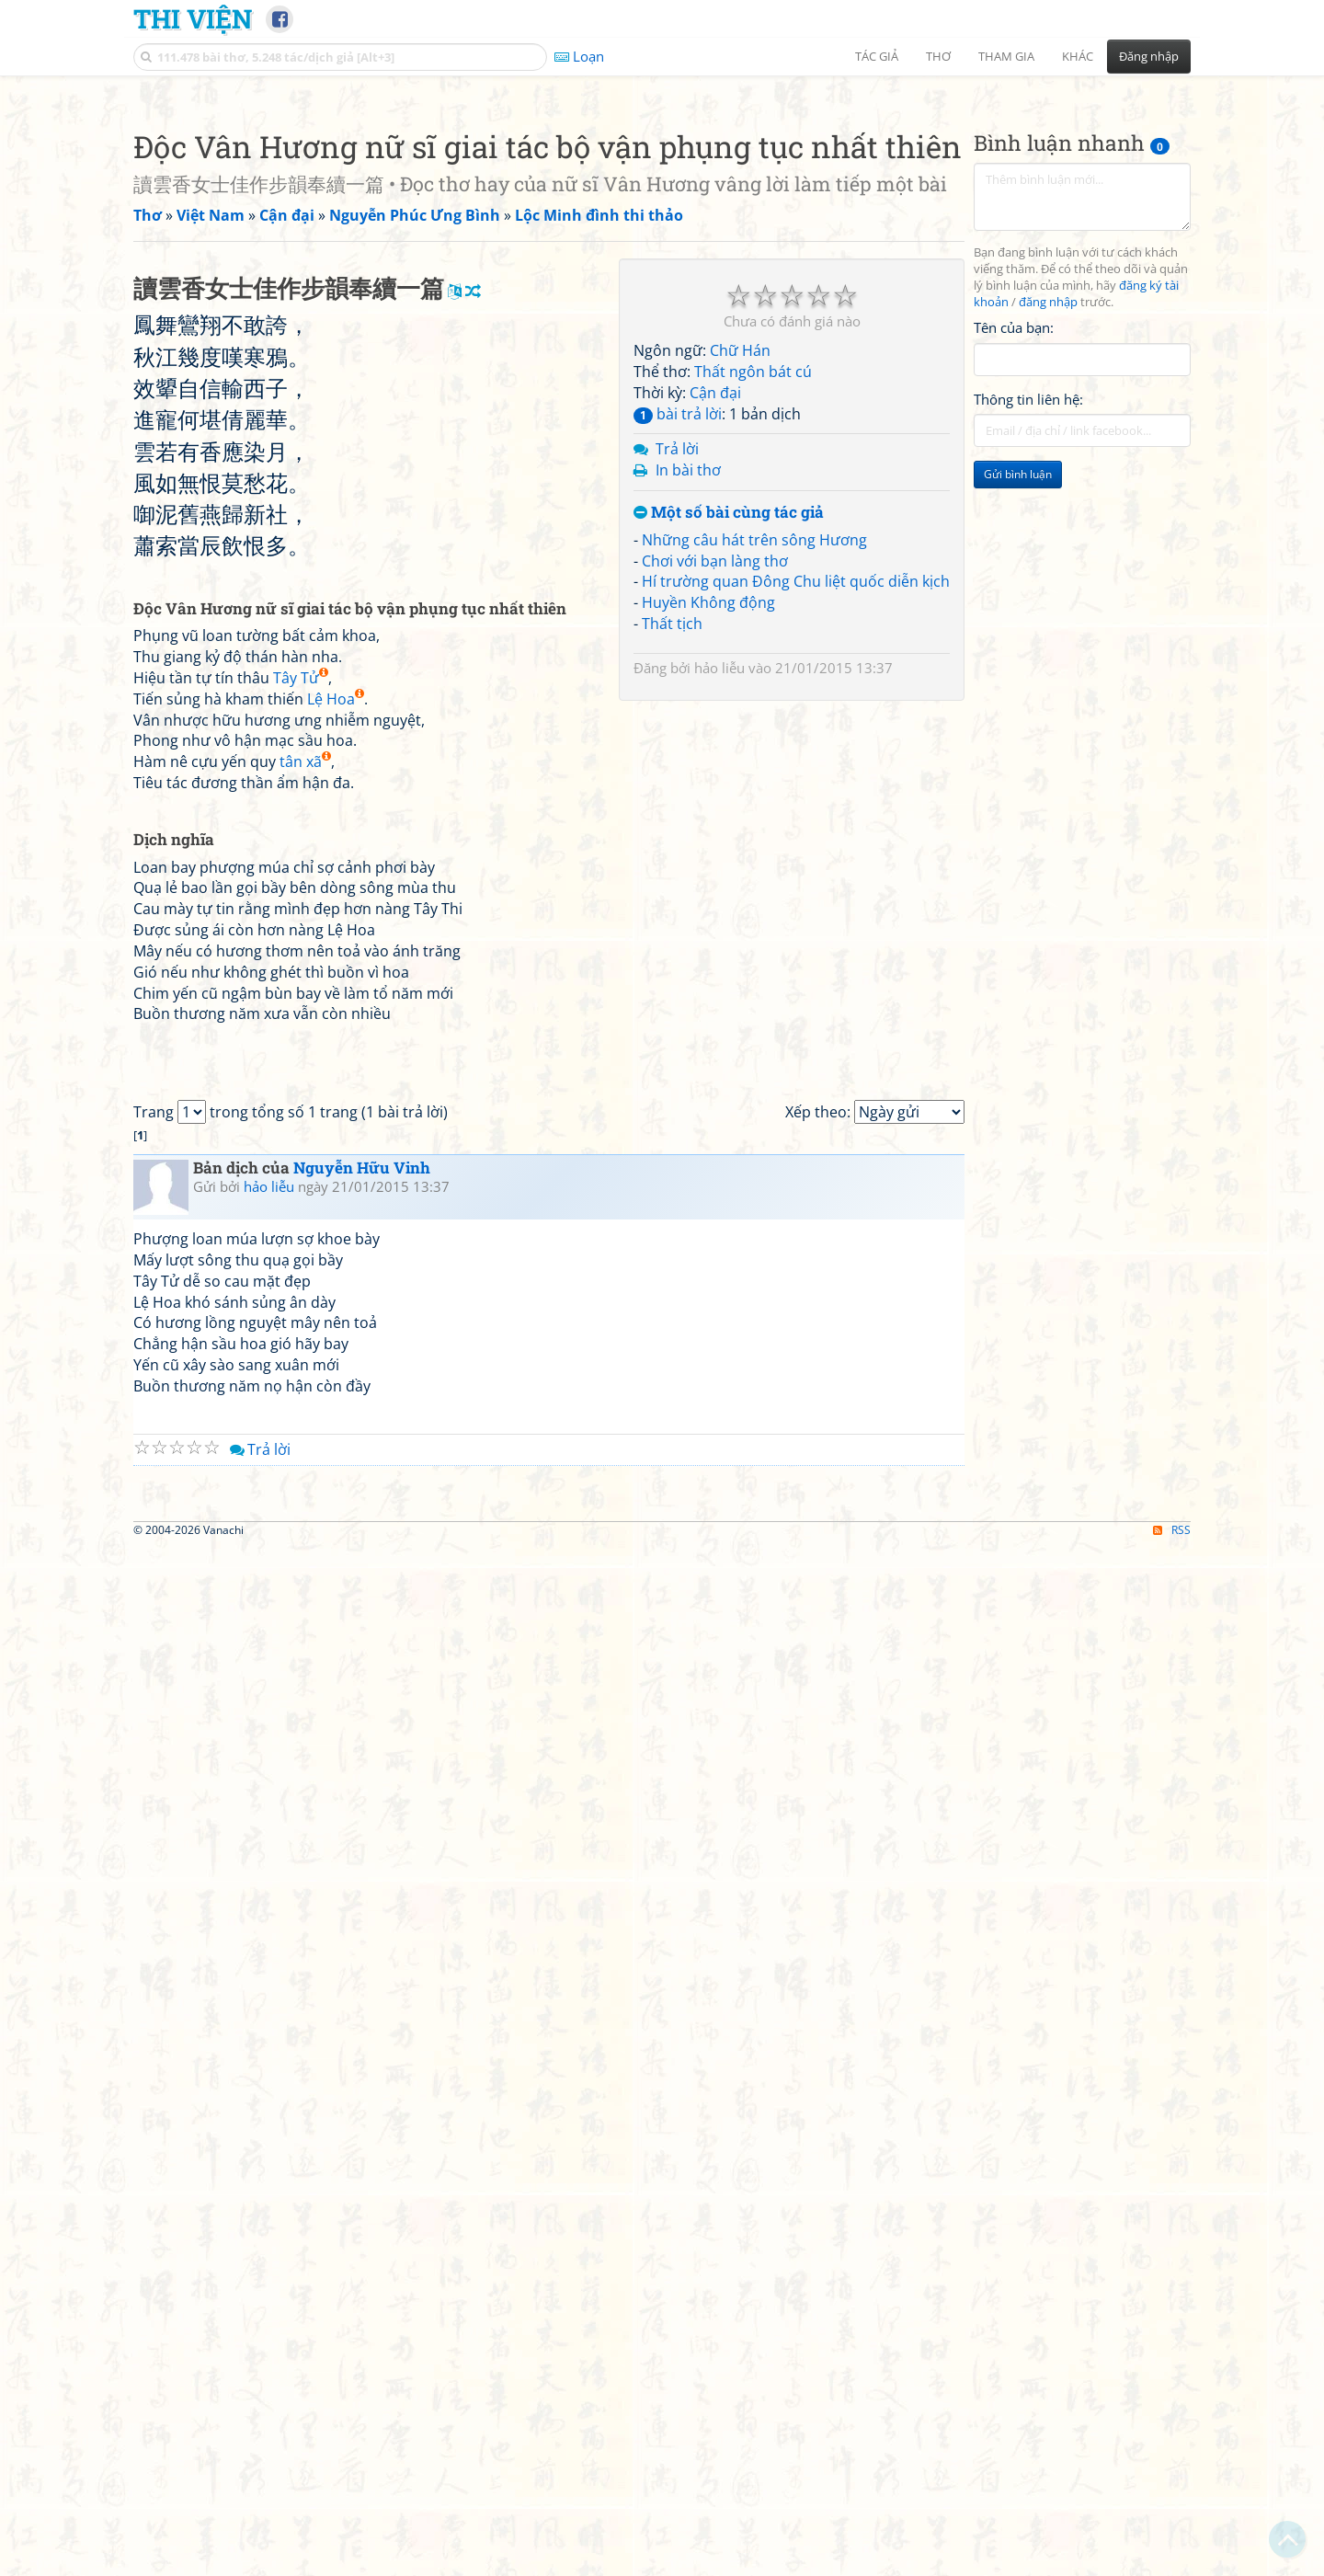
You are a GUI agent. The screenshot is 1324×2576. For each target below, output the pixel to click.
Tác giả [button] (876, 56)
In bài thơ (688, 727)
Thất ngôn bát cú (753, 629)
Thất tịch (672, 881)
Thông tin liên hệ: (1028, 656)
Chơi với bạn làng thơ (715, 818)
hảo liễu (719, 925)
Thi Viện (192, 18)
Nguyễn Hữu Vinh (361, 1940)
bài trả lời (677, 671)
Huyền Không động (708, 860)
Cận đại (715, 650)
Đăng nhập (1149, 56)
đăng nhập (1048, 559)
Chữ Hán (740, 608)
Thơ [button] (938, 56)
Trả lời (677, 706)
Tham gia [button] (1006, 56)
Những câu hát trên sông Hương (754, 797)
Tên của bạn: (1014, 585)
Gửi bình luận (1018, 731)
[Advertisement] (662, 216)
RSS (1172, 2560)
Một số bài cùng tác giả (728, 770)
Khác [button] (1077, 56)
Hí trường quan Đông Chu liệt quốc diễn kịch (796, 839)
